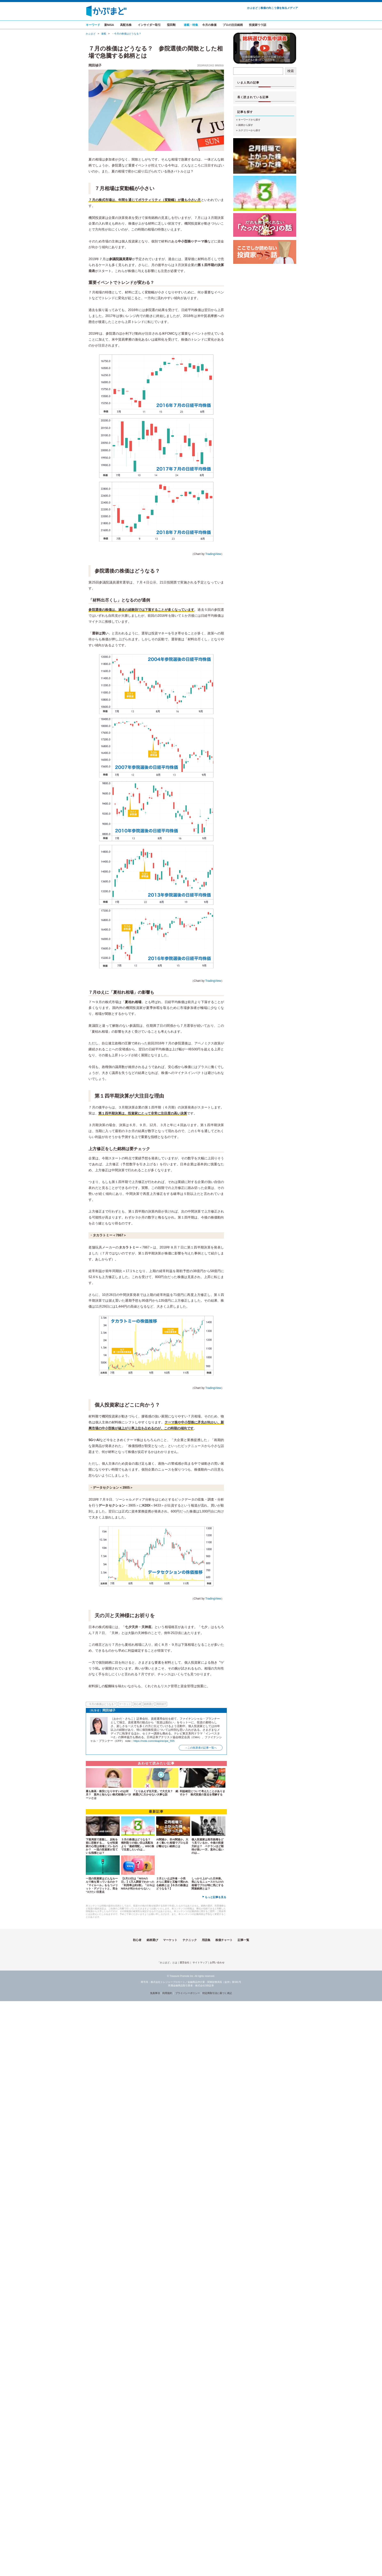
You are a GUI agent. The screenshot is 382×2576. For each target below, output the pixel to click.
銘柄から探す (245, 125)
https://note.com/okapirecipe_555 (153, 1740)
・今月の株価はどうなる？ (126, 33)
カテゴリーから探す (249, 130)
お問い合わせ (217, 1962)
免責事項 (155, 1993)
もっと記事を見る (215, 1897)
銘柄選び (149, 1704)
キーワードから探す (249, 119)
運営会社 (184, 1962)
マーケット (125, 1704)
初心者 (137, 1704)
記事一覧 (243, 1940)
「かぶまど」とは (167, 1962)
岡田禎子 (95, 65)
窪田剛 (171, 24)
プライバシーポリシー (187, 1993)
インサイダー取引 (149, 24)
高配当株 (126, 24)
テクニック (189, 1940)
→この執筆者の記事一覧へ (201, 1747)
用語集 (206, 1940)
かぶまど (91, 33)
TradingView (213, 554)
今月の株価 (209, 24)
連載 (103, 33)
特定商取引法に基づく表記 (217, 1993)
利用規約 (167, 1993)
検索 (290, 71)
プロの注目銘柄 (233, 24)
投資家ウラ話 (257, 24)
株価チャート (224, 1940)
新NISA (109, 24)
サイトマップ (200, 1962)
